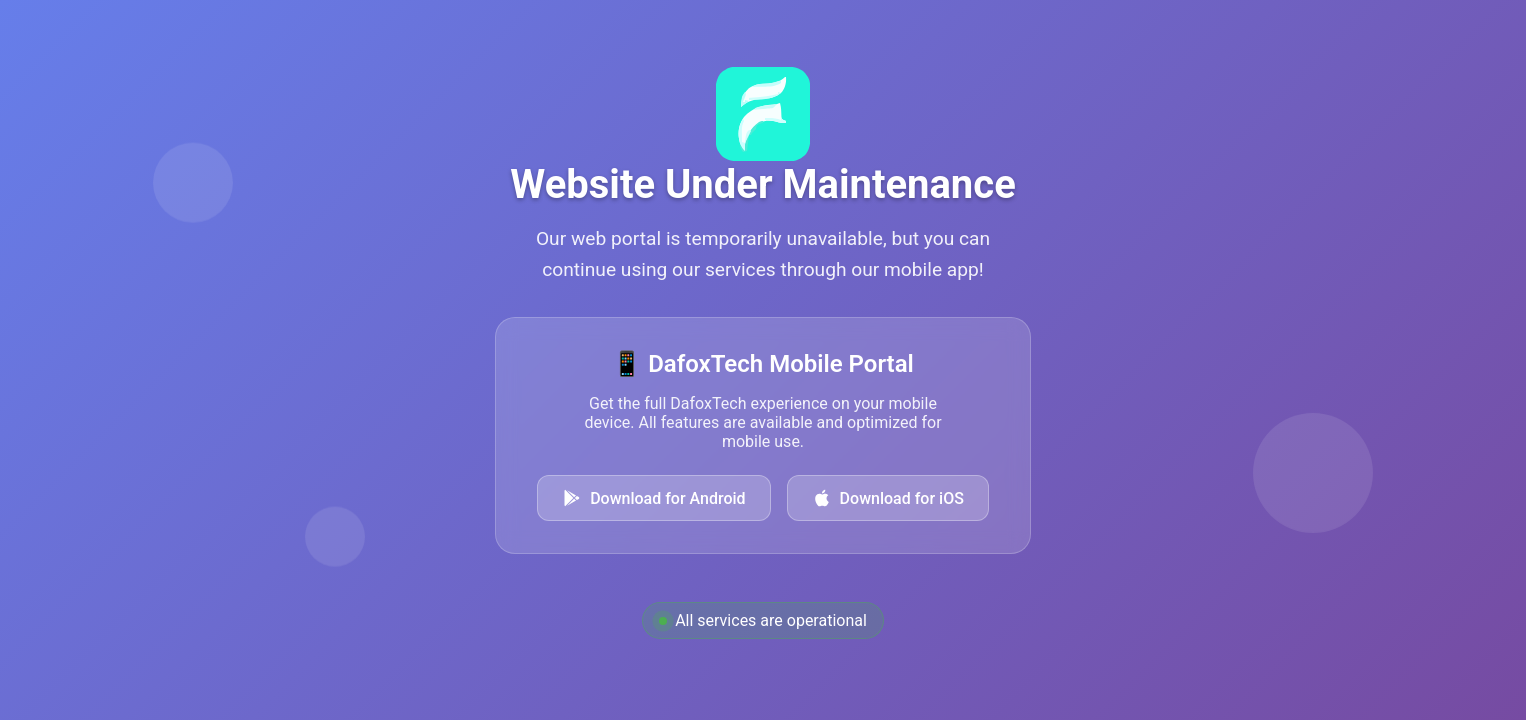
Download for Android (653, 498)
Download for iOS (888, 498)
